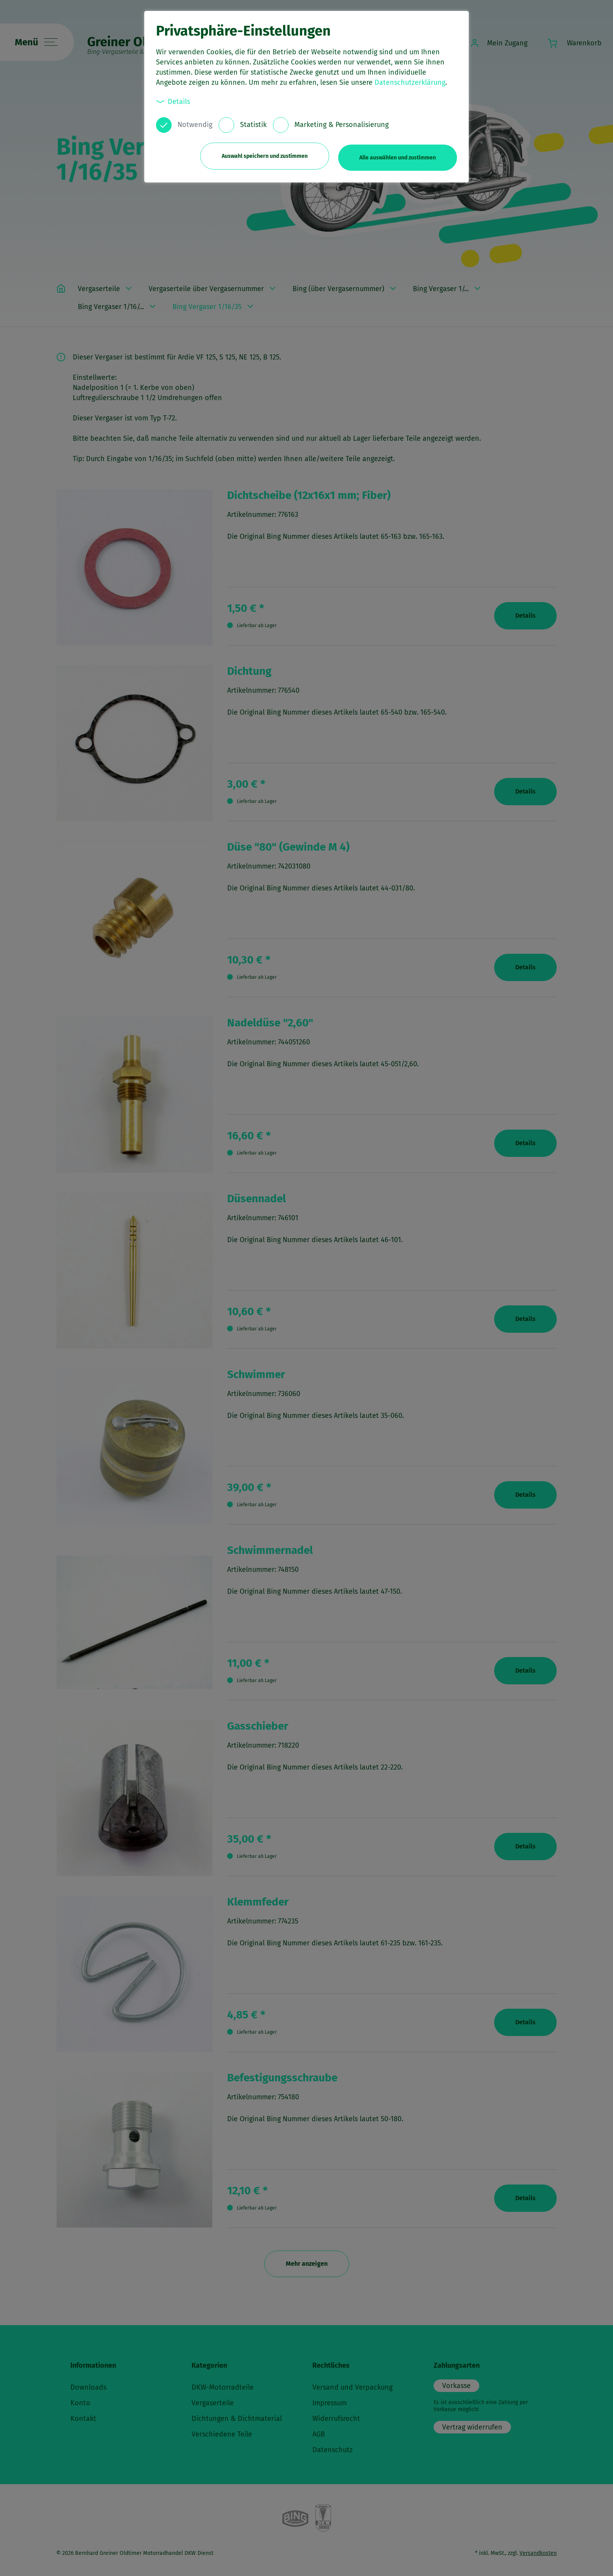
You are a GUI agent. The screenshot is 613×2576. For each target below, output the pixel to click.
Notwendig (194, 124)
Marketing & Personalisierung (341, 124)
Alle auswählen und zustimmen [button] (397, 155)
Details (173, 101)
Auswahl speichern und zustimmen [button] (262, 155)
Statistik (253, 124)
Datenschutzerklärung (410, 82)
